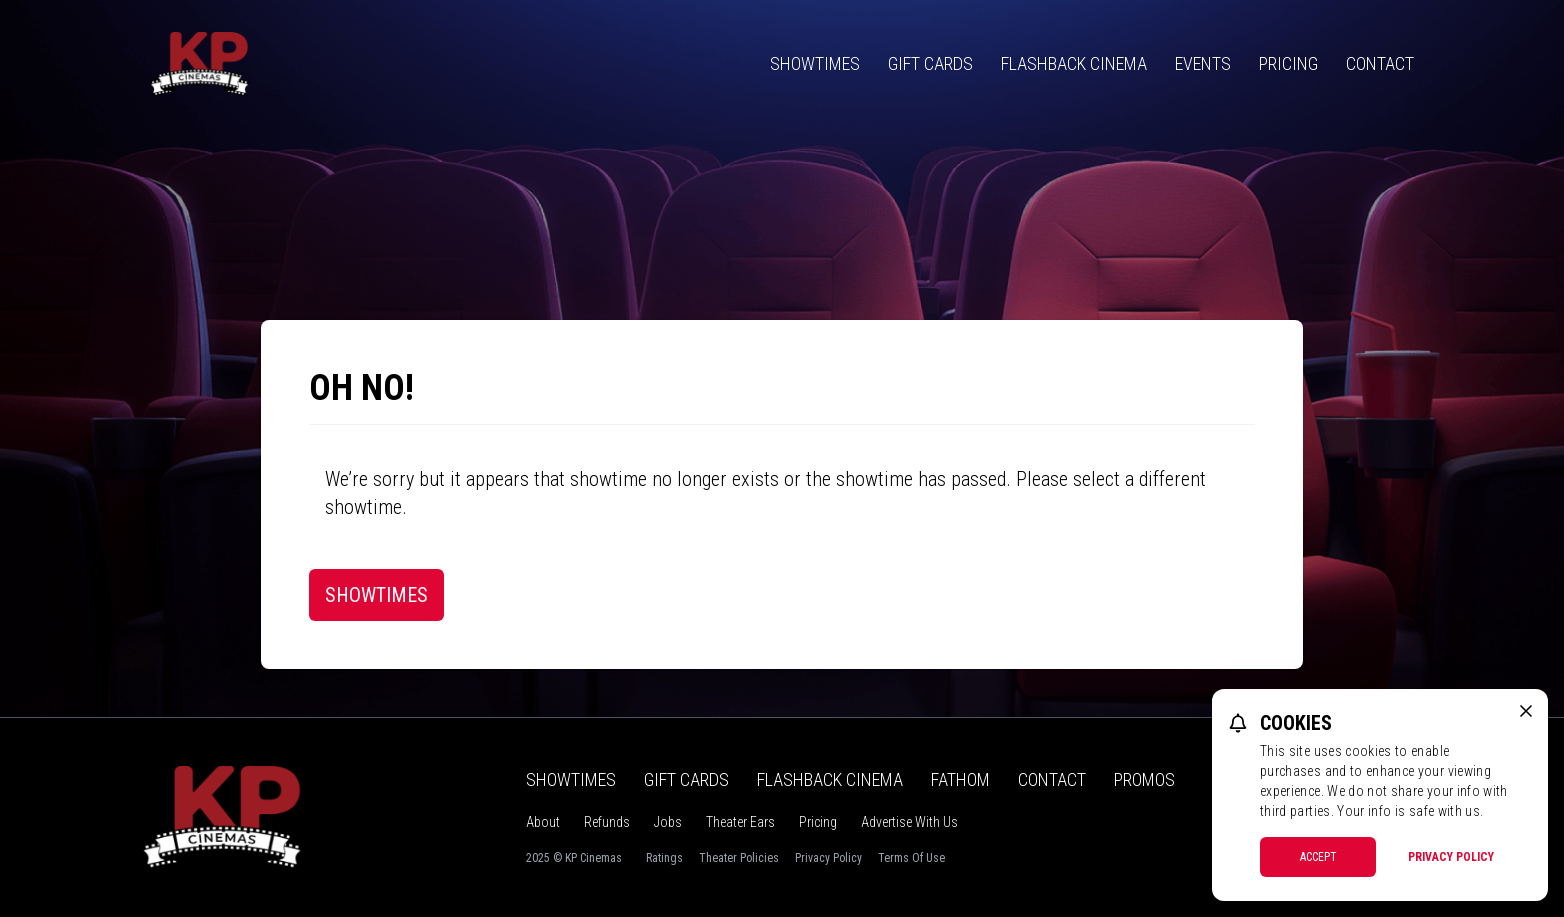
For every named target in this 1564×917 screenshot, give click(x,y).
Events (1203, 63)
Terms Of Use (911, 858)
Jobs (668, 822)
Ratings (664, 858)
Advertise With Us (909, 822)
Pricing (1288, 63)
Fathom (960, 779)
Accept (1318, 857)
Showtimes (815, 63)
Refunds (607, 822)
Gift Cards (930, 63)
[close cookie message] (1526, 711)
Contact (1380, 63)
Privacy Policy (828, 858)
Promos (1144, 779)
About (543, 822)
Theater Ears (740, 822)
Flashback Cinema (1074, 63)
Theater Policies (739, 858)
